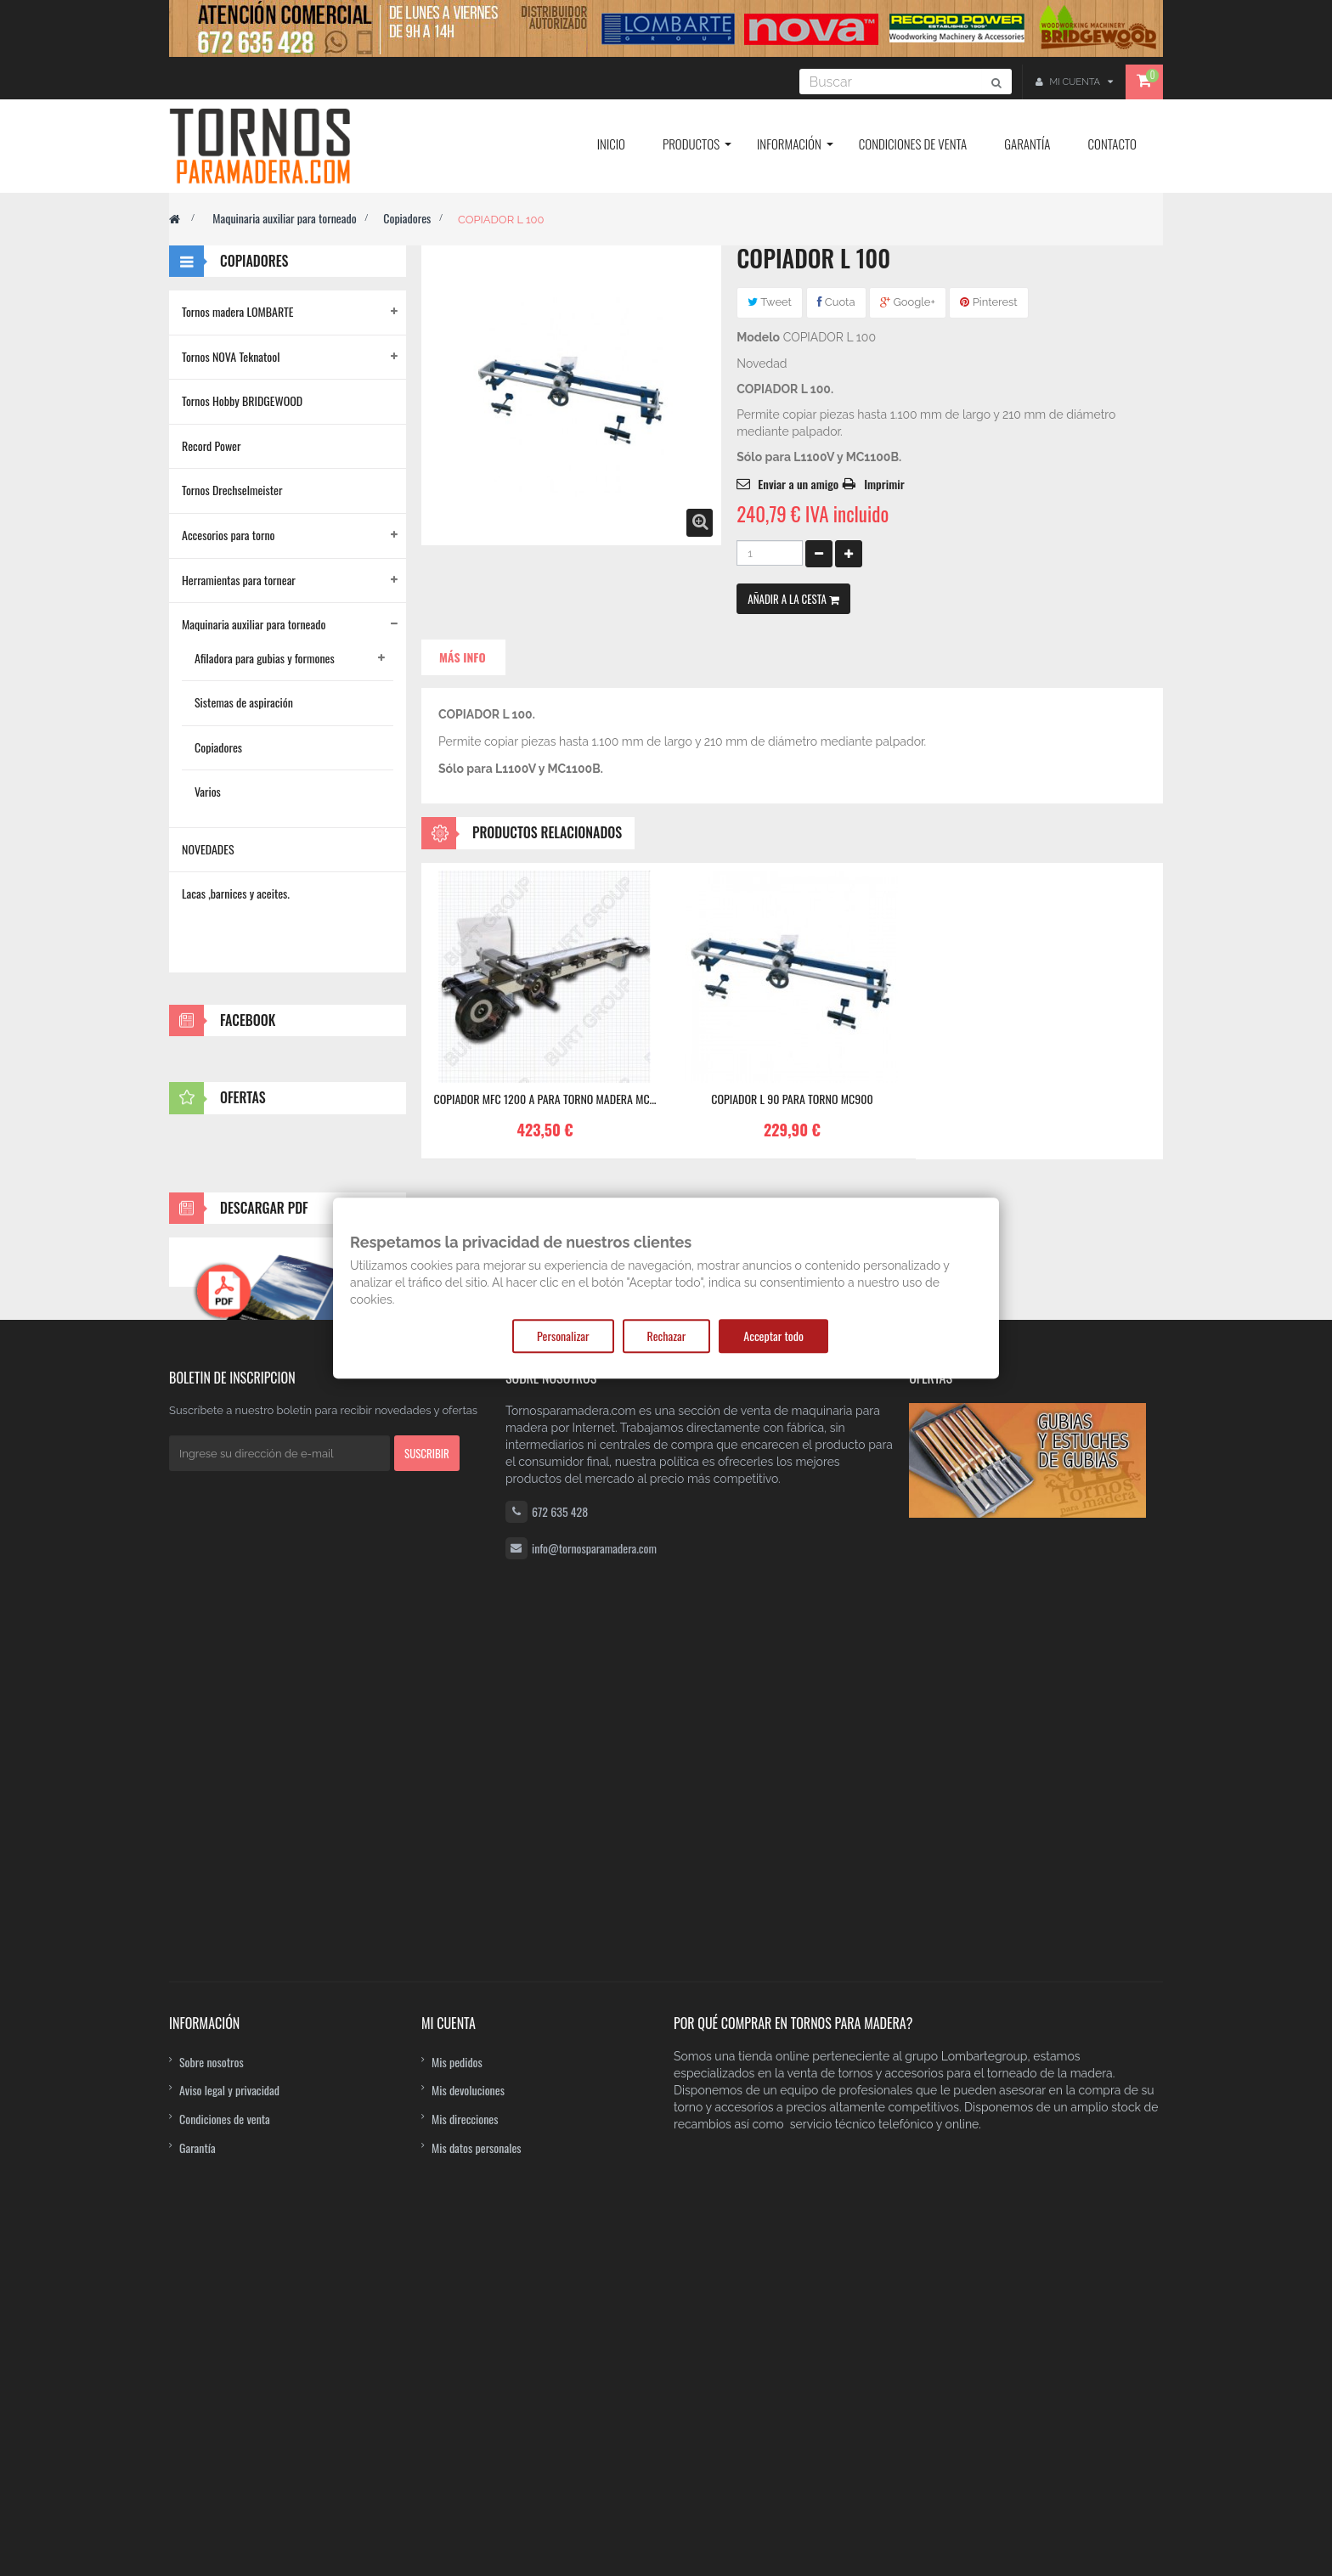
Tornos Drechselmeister (232, 490)
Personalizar (563, 1335)
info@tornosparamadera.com (594, 2233)
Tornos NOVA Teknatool (230, 356)
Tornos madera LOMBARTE (238, 311)
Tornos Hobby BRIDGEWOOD (242, 400)
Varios (208, 791)
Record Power (211, 445)
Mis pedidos (457, 2361)
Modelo (758, 337)
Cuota (836, 302)
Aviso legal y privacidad (229, 2389)
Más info (462, 657)
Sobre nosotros (211, 2361)
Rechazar (666, 1335)
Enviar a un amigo (798, 484)
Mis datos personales (477, 2446)
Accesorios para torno (228, 535)
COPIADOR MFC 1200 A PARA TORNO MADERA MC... (544, 1099)
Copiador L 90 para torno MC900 (791, 1099)
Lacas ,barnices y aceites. (236, 893)
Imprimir (884, 484)
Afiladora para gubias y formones (265, 658)
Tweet (770, 302)
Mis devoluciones (468, 2389)
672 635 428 (560, 2197)
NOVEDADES (208, 849)
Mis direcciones (465, 2418)
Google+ (907, 302)
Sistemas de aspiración (244, 702)
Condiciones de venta (224, 2418)
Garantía (197, 2446)
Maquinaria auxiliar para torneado (284, 218)
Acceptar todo (773, 1335)
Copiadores (407, 218)
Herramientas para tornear (239, 580)
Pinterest (988, 302)
